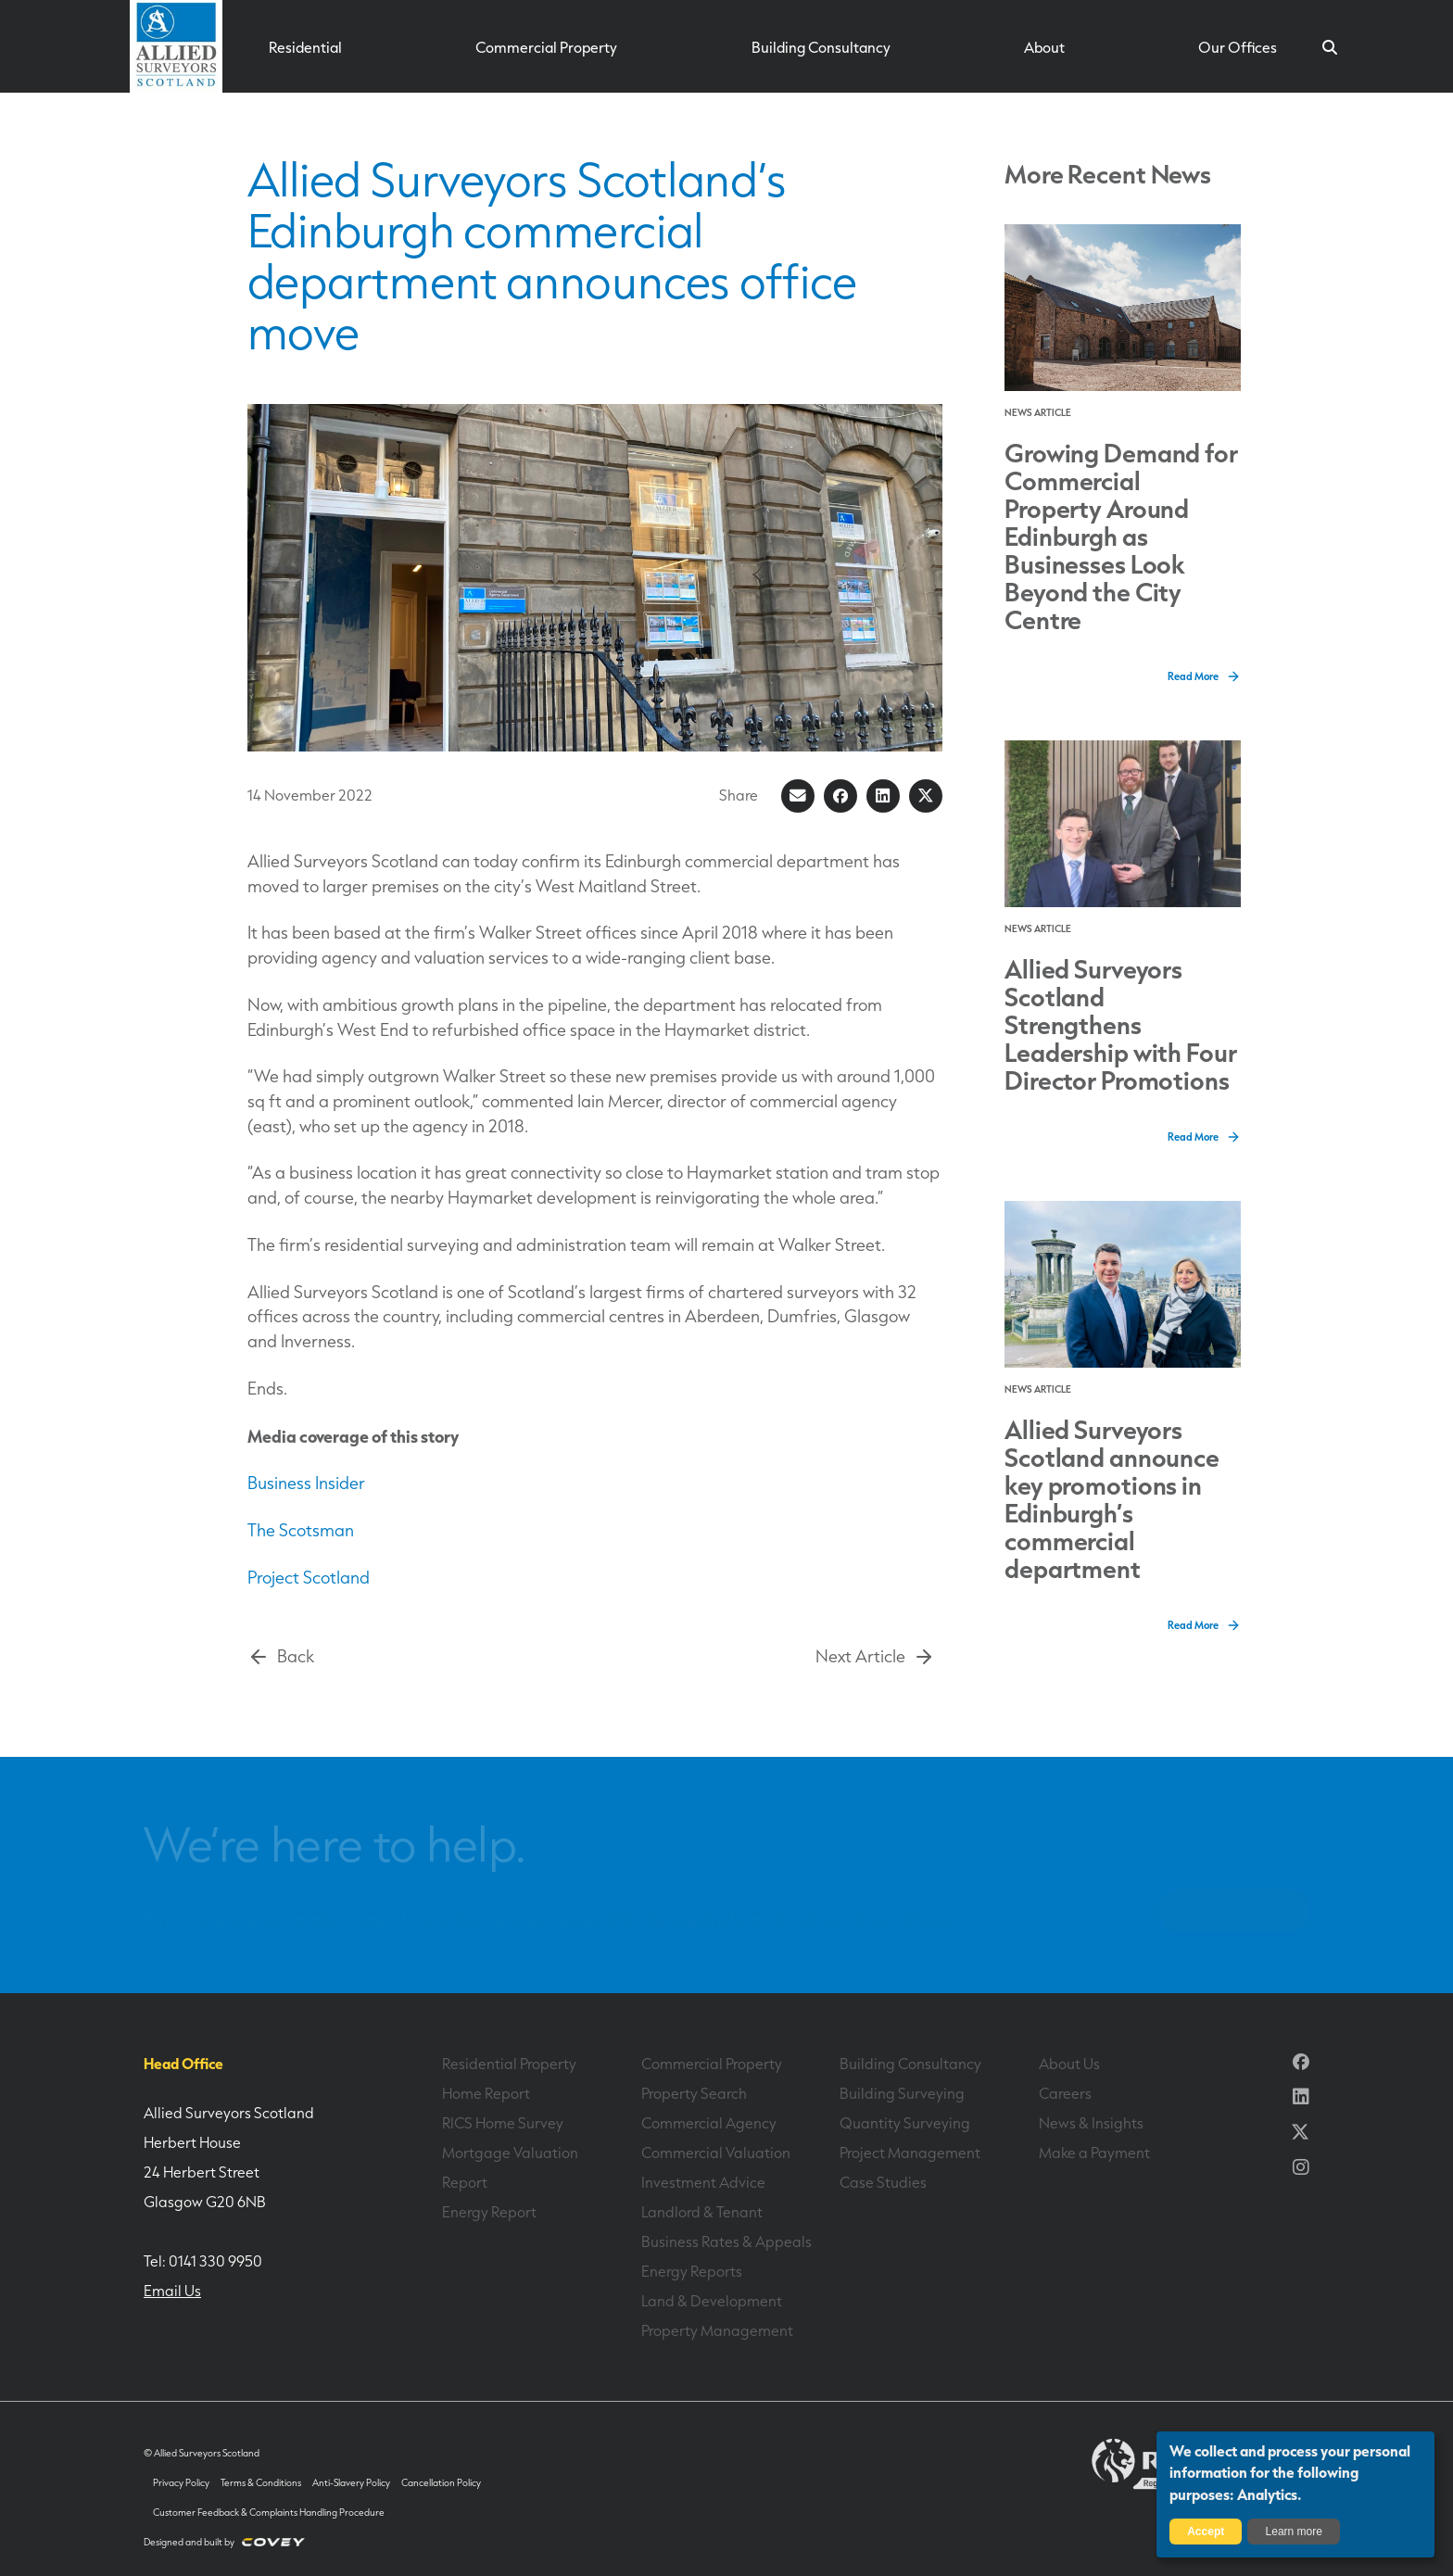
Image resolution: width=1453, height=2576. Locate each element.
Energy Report (489, 2212)
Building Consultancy (821, 47)
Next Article (875, 1657)
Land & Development (711, 2301)
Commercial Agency (709, 2123)
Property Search (694, 2093)
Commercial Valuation (715, 2152)
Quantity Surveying (905, 2123)
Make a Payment (1094, 2152)
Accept (1205, 2531)
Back (280, 1657)
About (1044, 47)
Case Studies (883, 2182)
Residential (305, 47)
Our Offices (1237, 47)
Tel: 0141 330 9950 (203, 2261)
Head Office (183, 2063)
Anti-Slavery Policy (351, 2483)
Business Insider (306, 1483)
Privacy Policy (181, 2483)
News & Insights (1091, 2123)
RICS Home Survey (502, 2123)
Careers (1065, 2093)
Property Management (717, 2330)
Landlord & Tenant (702, 2212)
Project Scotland (308, 1577)
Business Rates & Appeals (726, 2241)
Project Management (910, 2152)
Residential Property (509, 2063)
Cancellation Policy (441, 2483)
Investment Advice (703, 2182)
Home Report (486, 2093)
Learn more (1294, 2531)
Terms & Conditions (261, 2483)
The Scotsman (300, 1530)
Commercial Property (546, 47)
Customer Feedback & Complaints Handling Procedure (269, 2513)
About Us (1069, 2063)
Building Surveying (902, 2093)
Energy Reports (691, 2271)
